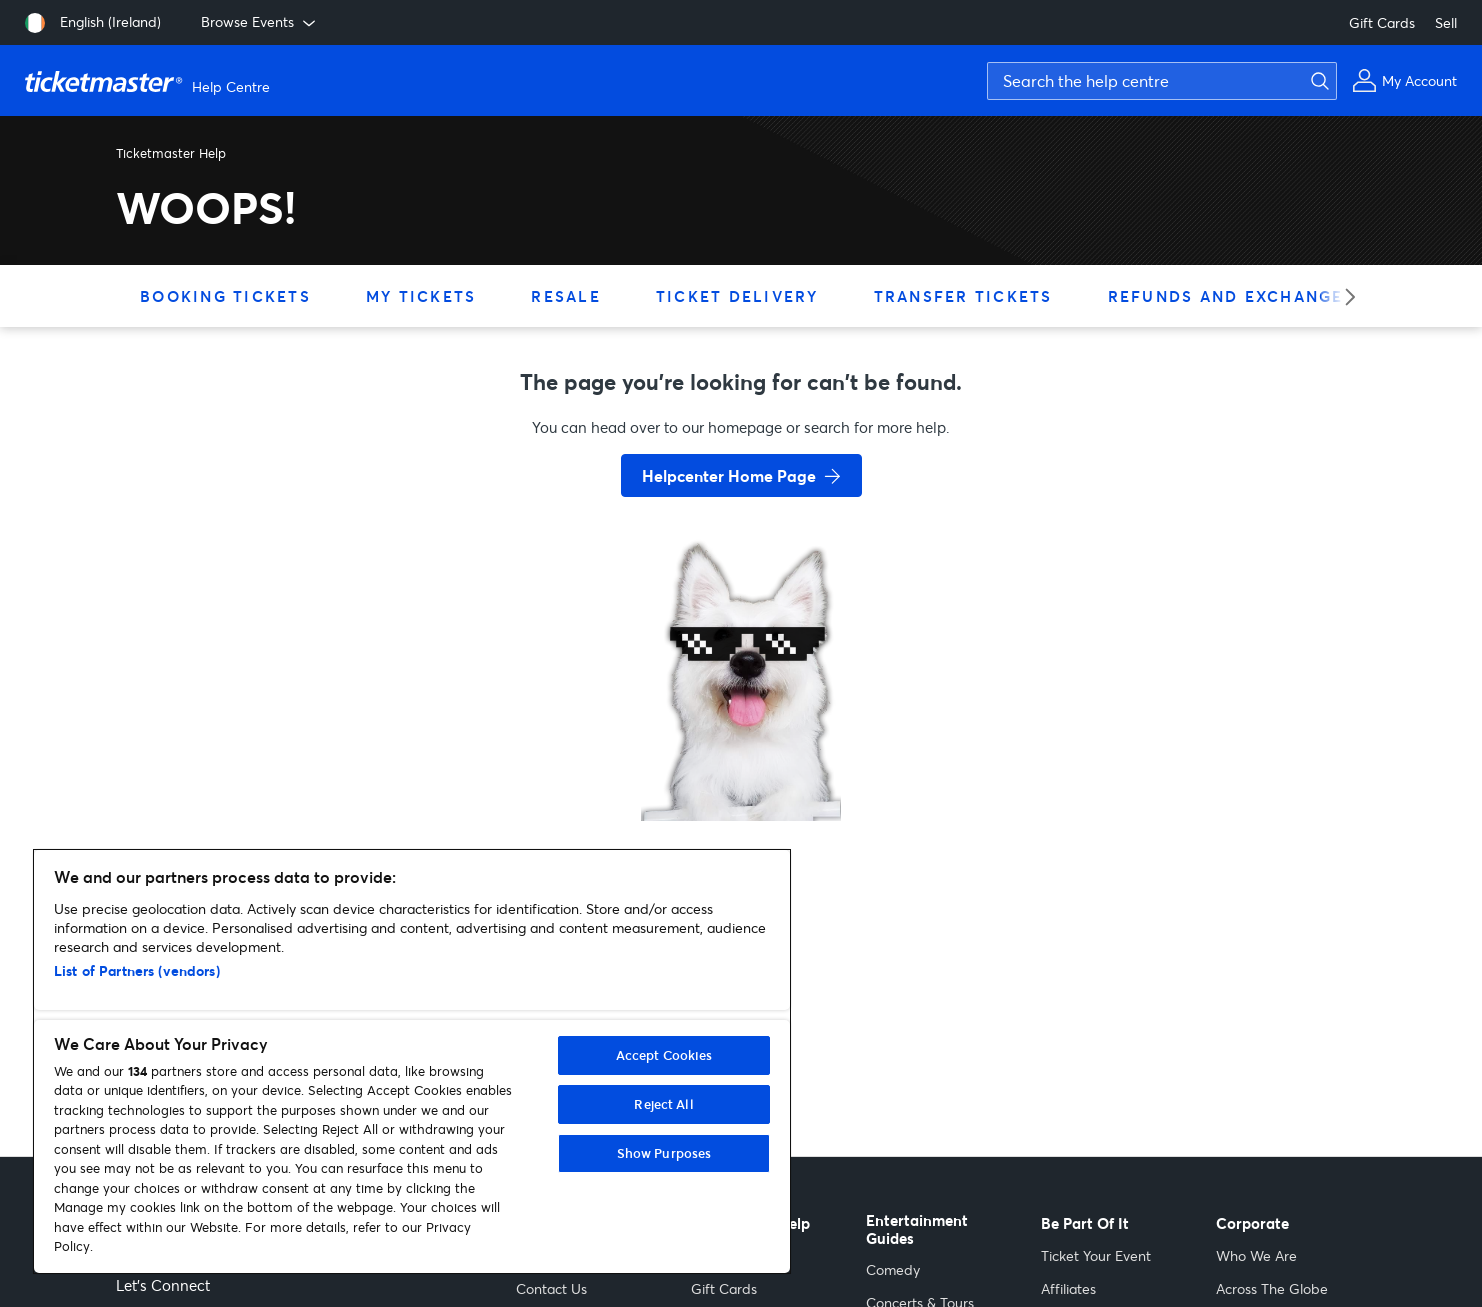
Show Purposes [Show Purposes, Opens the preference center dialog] (664, 1153)
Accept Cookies (664, 1055)
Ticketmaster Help (171, 153)
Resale (566, 296)
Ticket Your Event (1096, 1255)
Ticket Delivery (737, 296)
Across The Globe (1272, 1288)
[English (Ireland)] (93, 23)
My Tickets (421, 296)
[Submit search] (1317, 81)
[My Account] (1404, 80)
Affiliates (1068, 1288)
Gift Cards (1382, 22)
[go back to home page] (741, 750)
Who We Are (1256, 1255)
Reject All (663, 1104)
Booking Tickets (225, 296)
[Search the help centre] (1162, 81)
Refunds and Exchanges (1231, 296)
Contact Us (551, 1288)
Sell (1446, 22)
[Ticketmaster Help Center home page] (150, 81)
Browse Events (260, 22)
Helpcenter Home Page (729, 475)
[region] (412, 1061)
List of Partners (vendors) (137, 970)
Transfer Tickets (963, 296)
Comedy (893, 1269)
